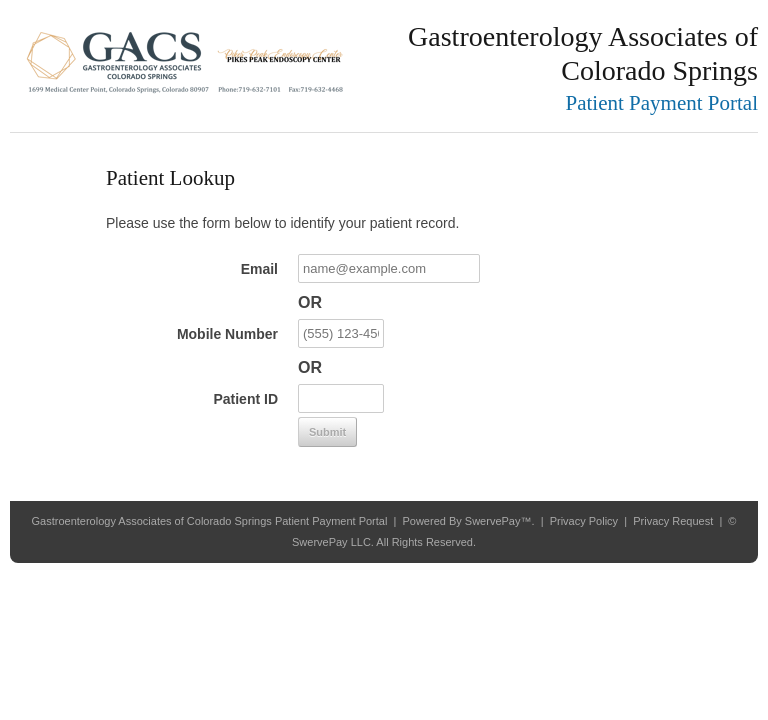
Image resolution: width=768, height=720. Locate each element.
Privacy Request (673, 521)
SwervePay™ (498, 521)
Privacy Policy (584, 521)
